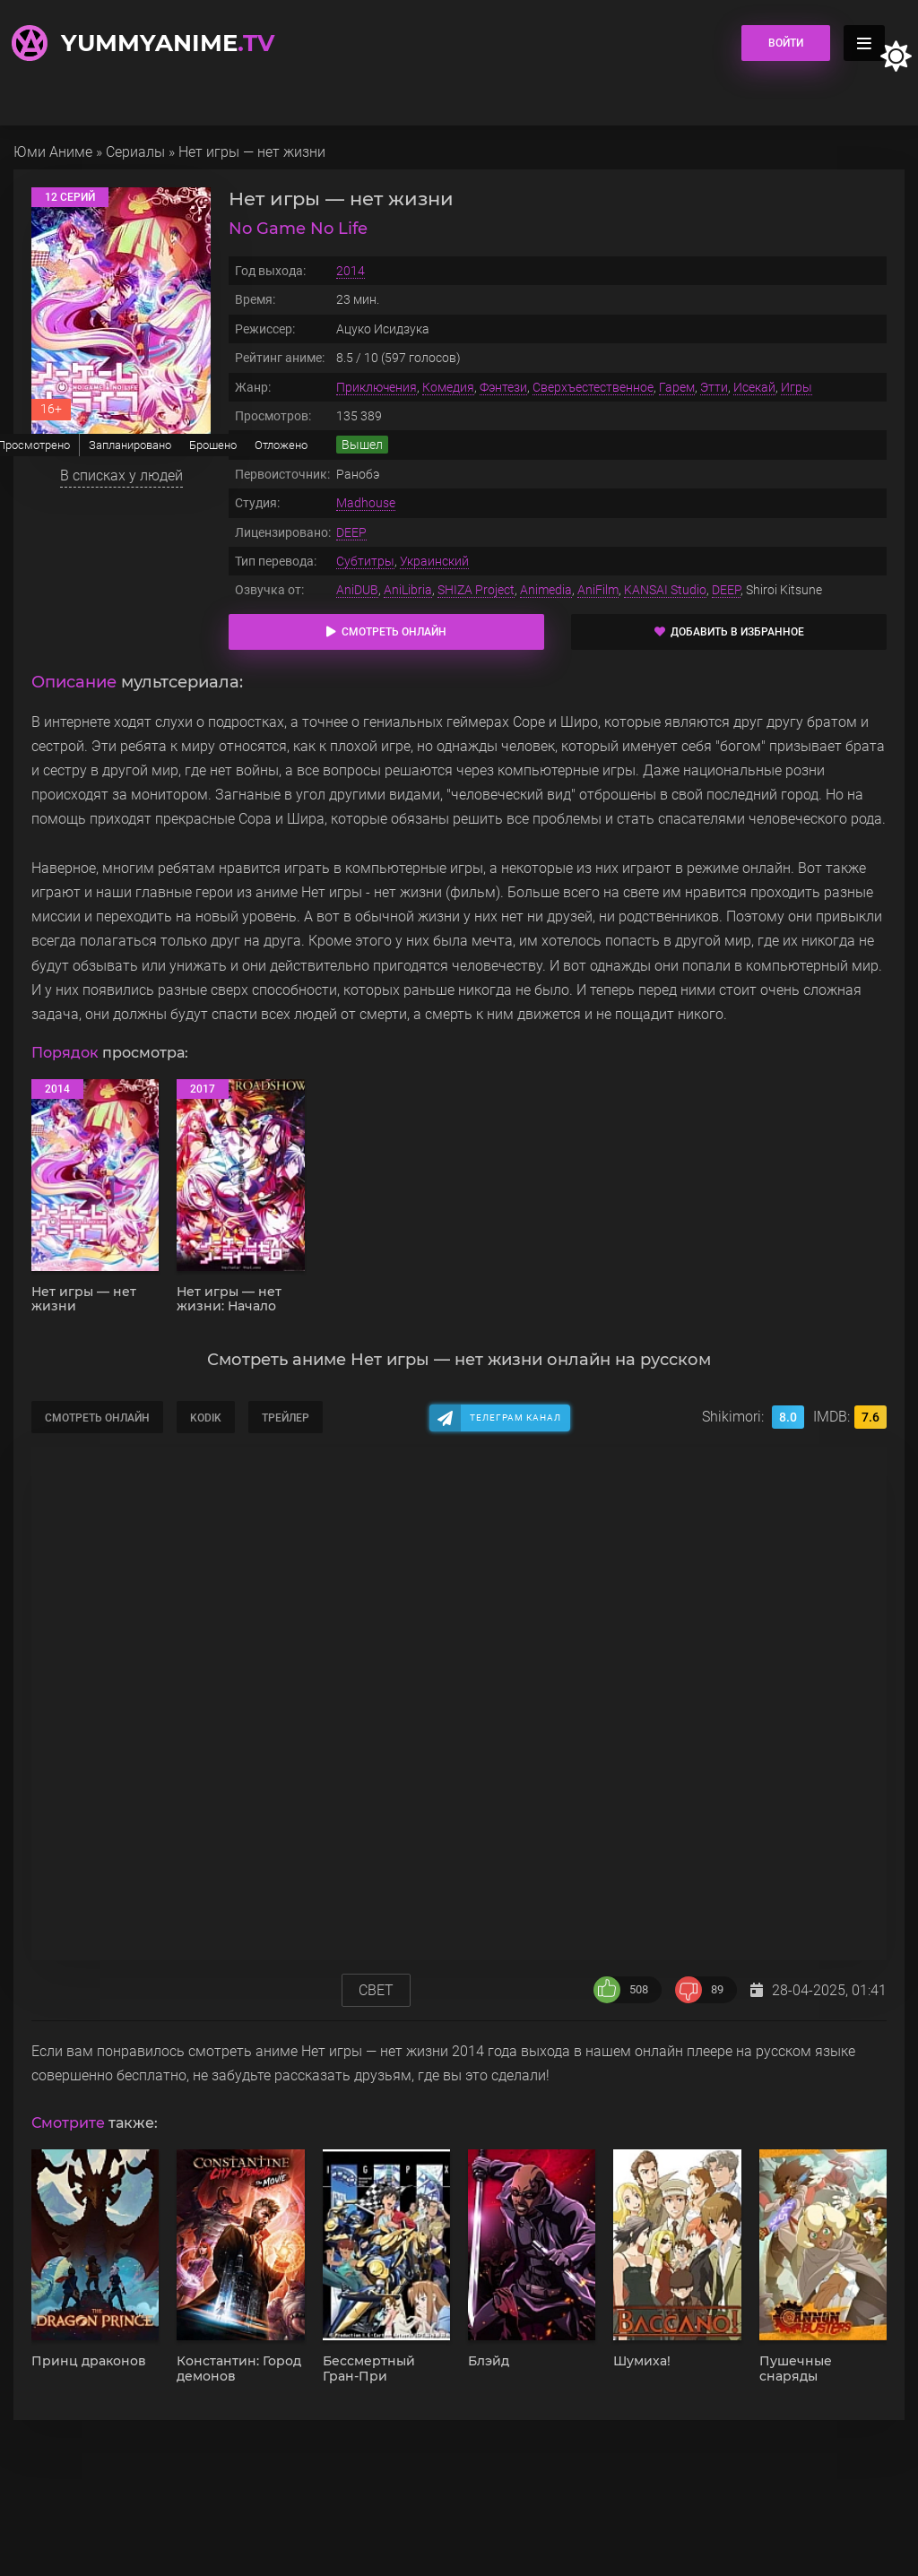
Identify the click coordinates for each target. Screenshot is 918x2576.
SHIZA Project (476, 590)
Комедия (448, 387)
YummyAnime (167, 43)
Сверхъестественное (593, 387)
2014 (350, 271)
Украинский (434, 561)
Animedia (546, 590)
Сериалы (135, 151)
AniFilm (598, 590)
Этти (714, 387)
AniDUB (357, 590)
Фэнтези (503, 387)
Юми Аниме (52, 151)
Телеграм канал (515, 1417)
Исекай (754, 387)
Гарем (677, 387)
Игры (796, 387)
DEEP (351, 532)
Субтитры (365, 561)
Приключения (376, 387)
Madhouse (365, 503)
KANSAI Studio (665, 590)
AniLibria (408, 590)
